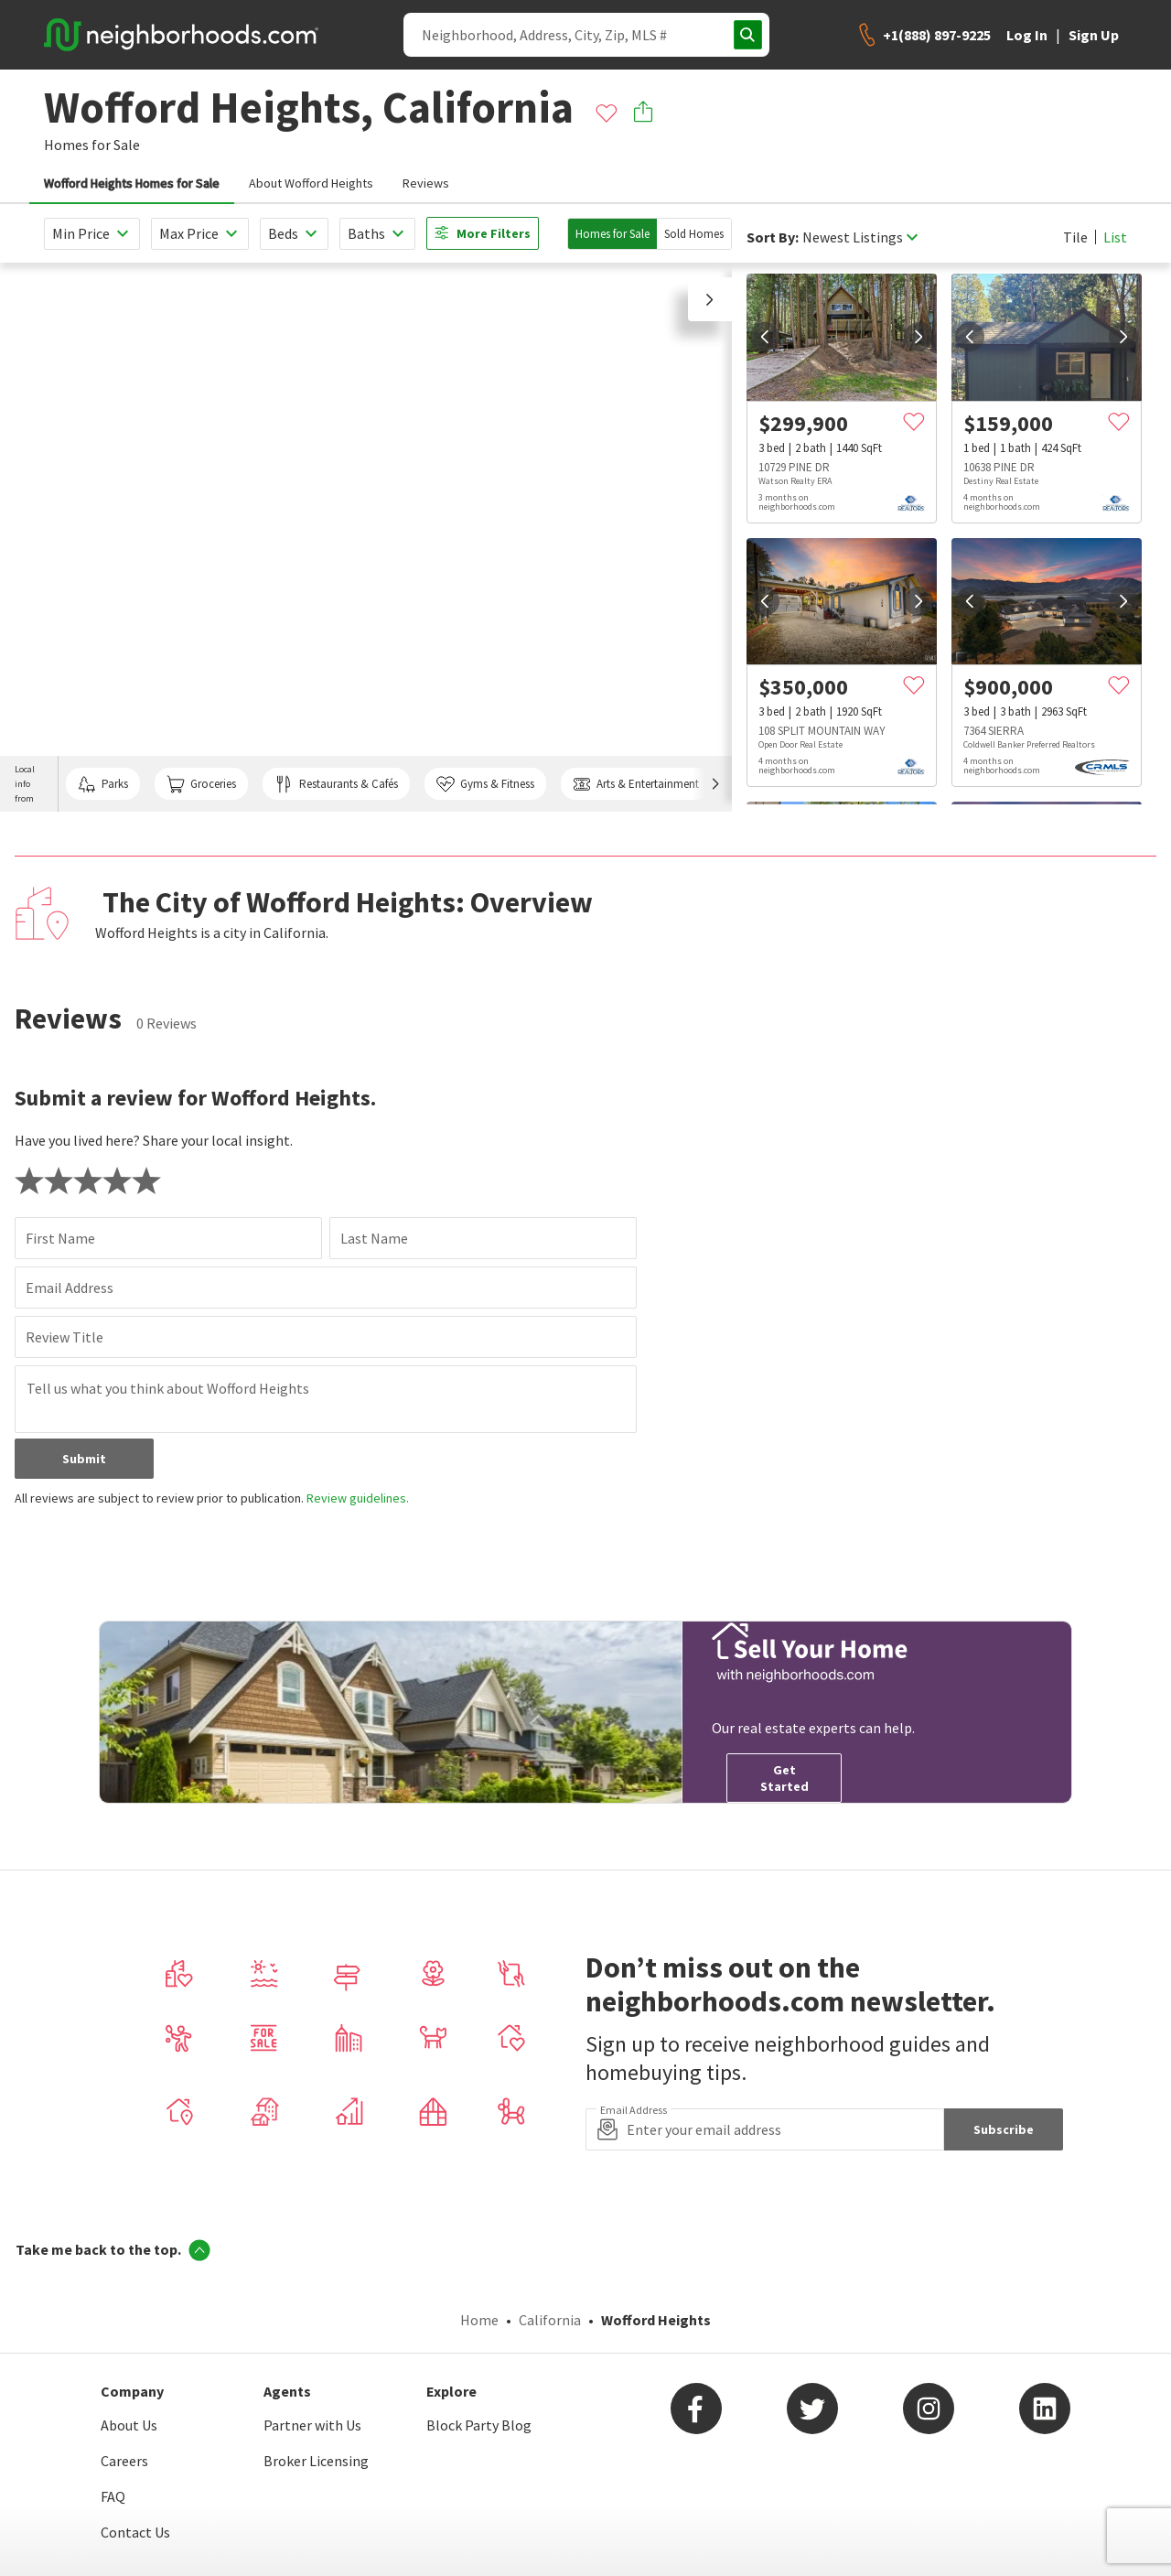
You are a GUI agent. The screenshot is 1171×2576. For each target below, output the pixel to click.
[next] (918, 336)
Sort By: (773, 237)
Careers (124, 2461)
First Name (60, 1238)
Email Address (69, 1287)
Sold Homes (694, 234)
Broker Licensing (316, 2461)
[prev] (764, 336)
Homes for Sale (612, 234)
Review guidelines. (357, 1498)
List (1115, 237)
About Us (129, 2425)
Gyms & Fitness (485, 784)
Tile (1075, 237)
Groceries (201, 784)
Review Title (64, 1337)
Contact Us (135, 2532)
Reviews (426, 183)
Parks (103, 784)
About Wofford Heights (311, 183)
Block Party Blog (479, 2425)
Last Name (374, 1238)
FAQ (113, 2496)
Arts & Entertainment (636, 784)
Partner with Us (312, 2425)
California (550, 2320)
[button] (710, 299)
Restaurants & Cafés (335, 784)
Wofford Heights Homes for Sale (132, 183)
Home (479, 2320)
